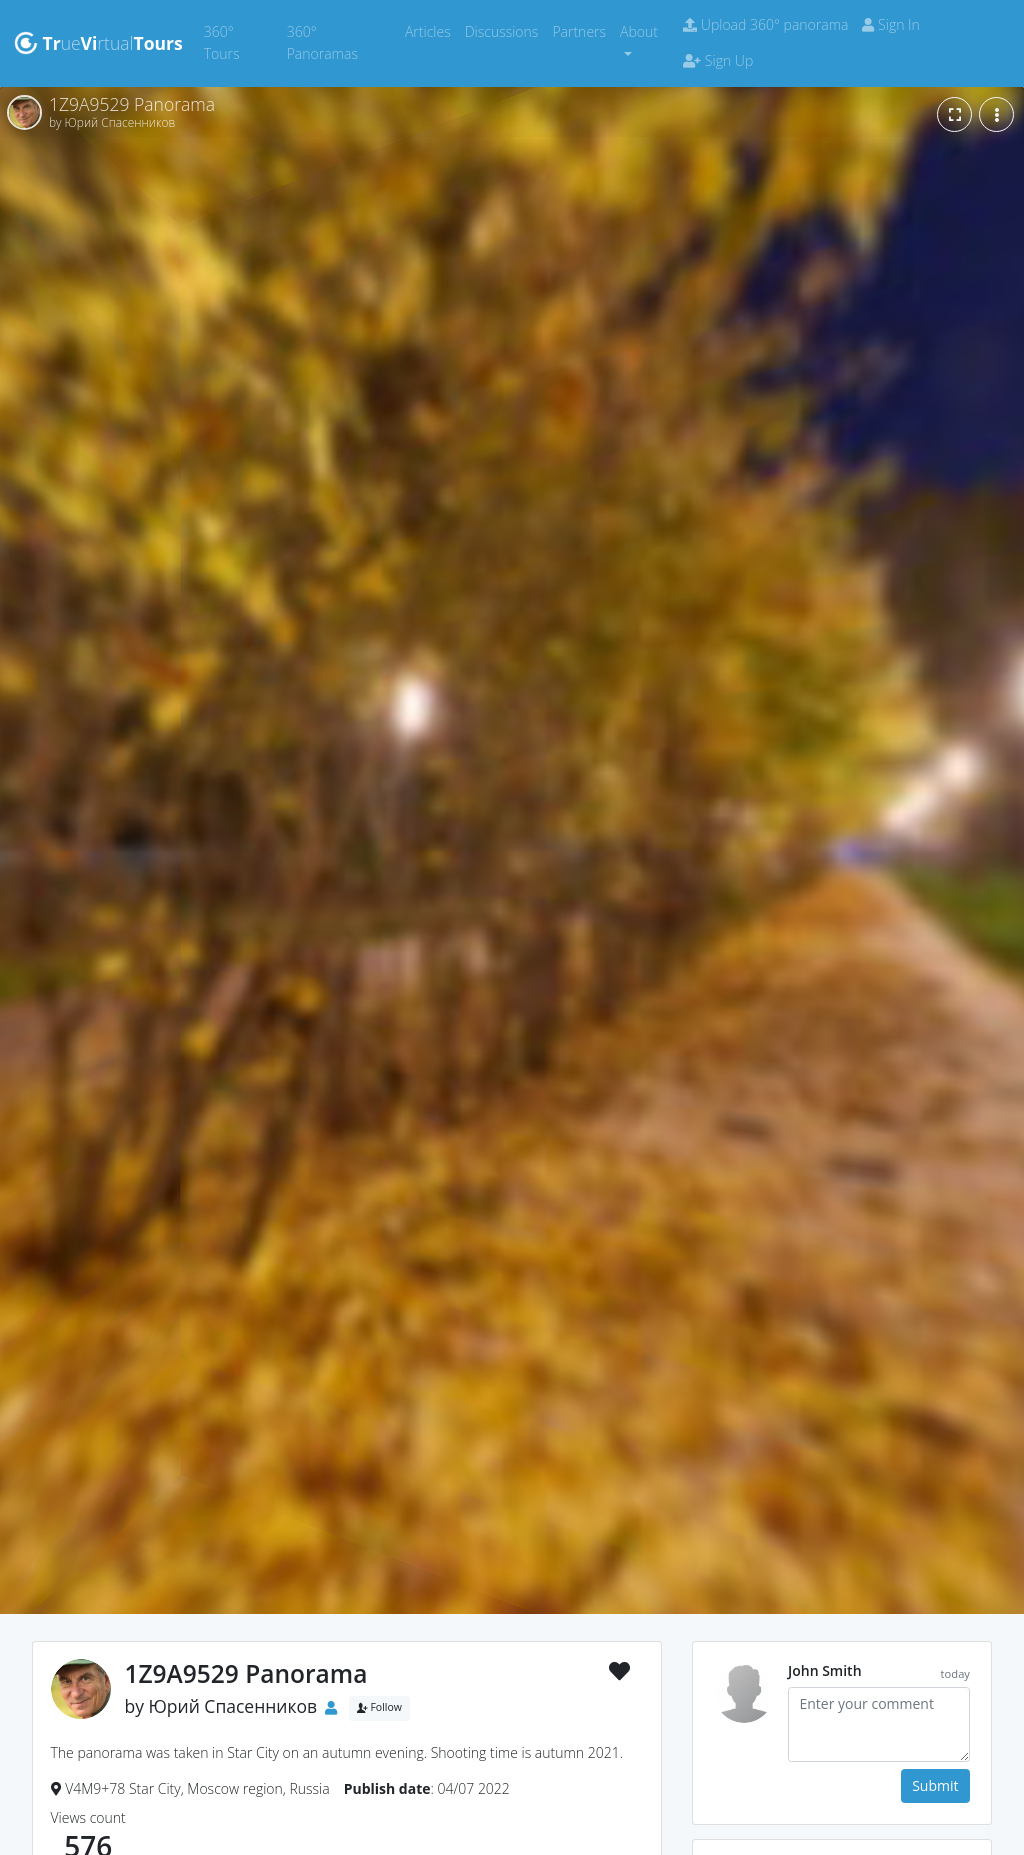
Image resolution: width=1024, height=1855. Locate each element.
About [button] (639, 31)
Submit (935, 1785)
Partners (582, 30)
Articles (431, 30)
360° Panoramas (342, 42)
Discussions (505, 30)
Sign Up (718, 60)
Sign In (890, 24)
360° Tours (242, 42)
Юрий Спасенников (233, 1706)
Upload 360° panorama (765, 24)
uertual (98, 43)
